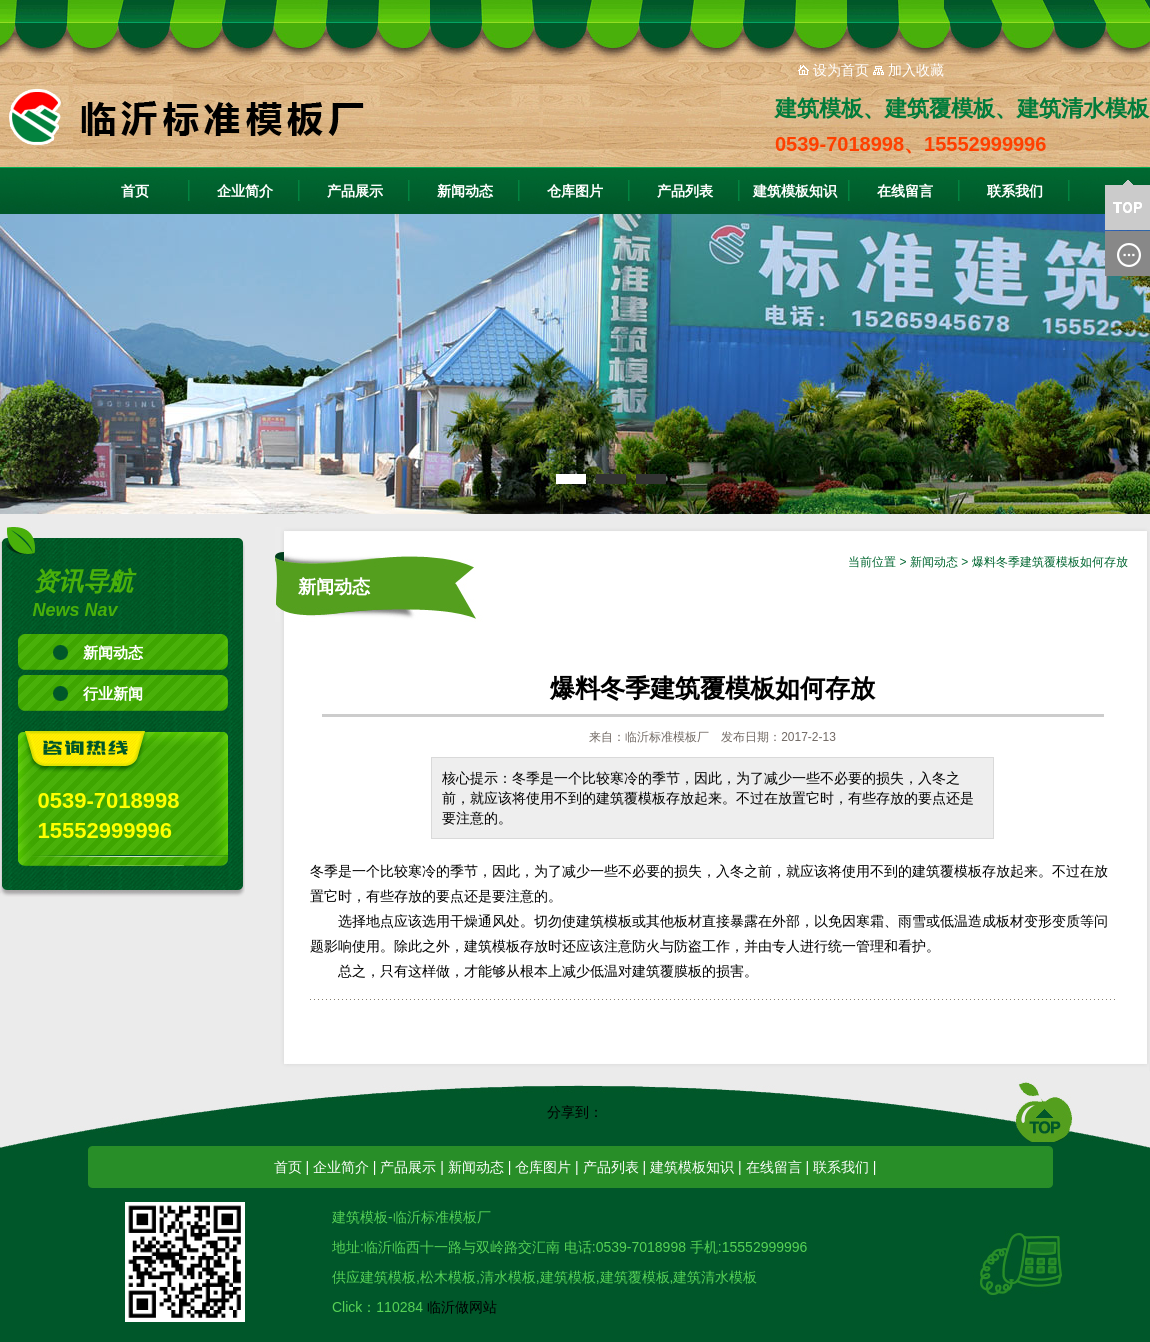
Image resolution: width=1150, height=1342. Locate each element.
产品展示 (355, 191)
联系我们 (1015, 191)
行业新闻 (113, 693)
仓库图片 (575, 191)
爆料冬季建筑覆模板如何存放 (1050, 562)
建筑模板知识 (795, 191)
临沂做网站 (462, 1307)
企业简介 (245, 191)
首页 (135, 191)
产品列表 (685, 191)
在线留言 (905, 191)
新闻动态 (465, 191)
